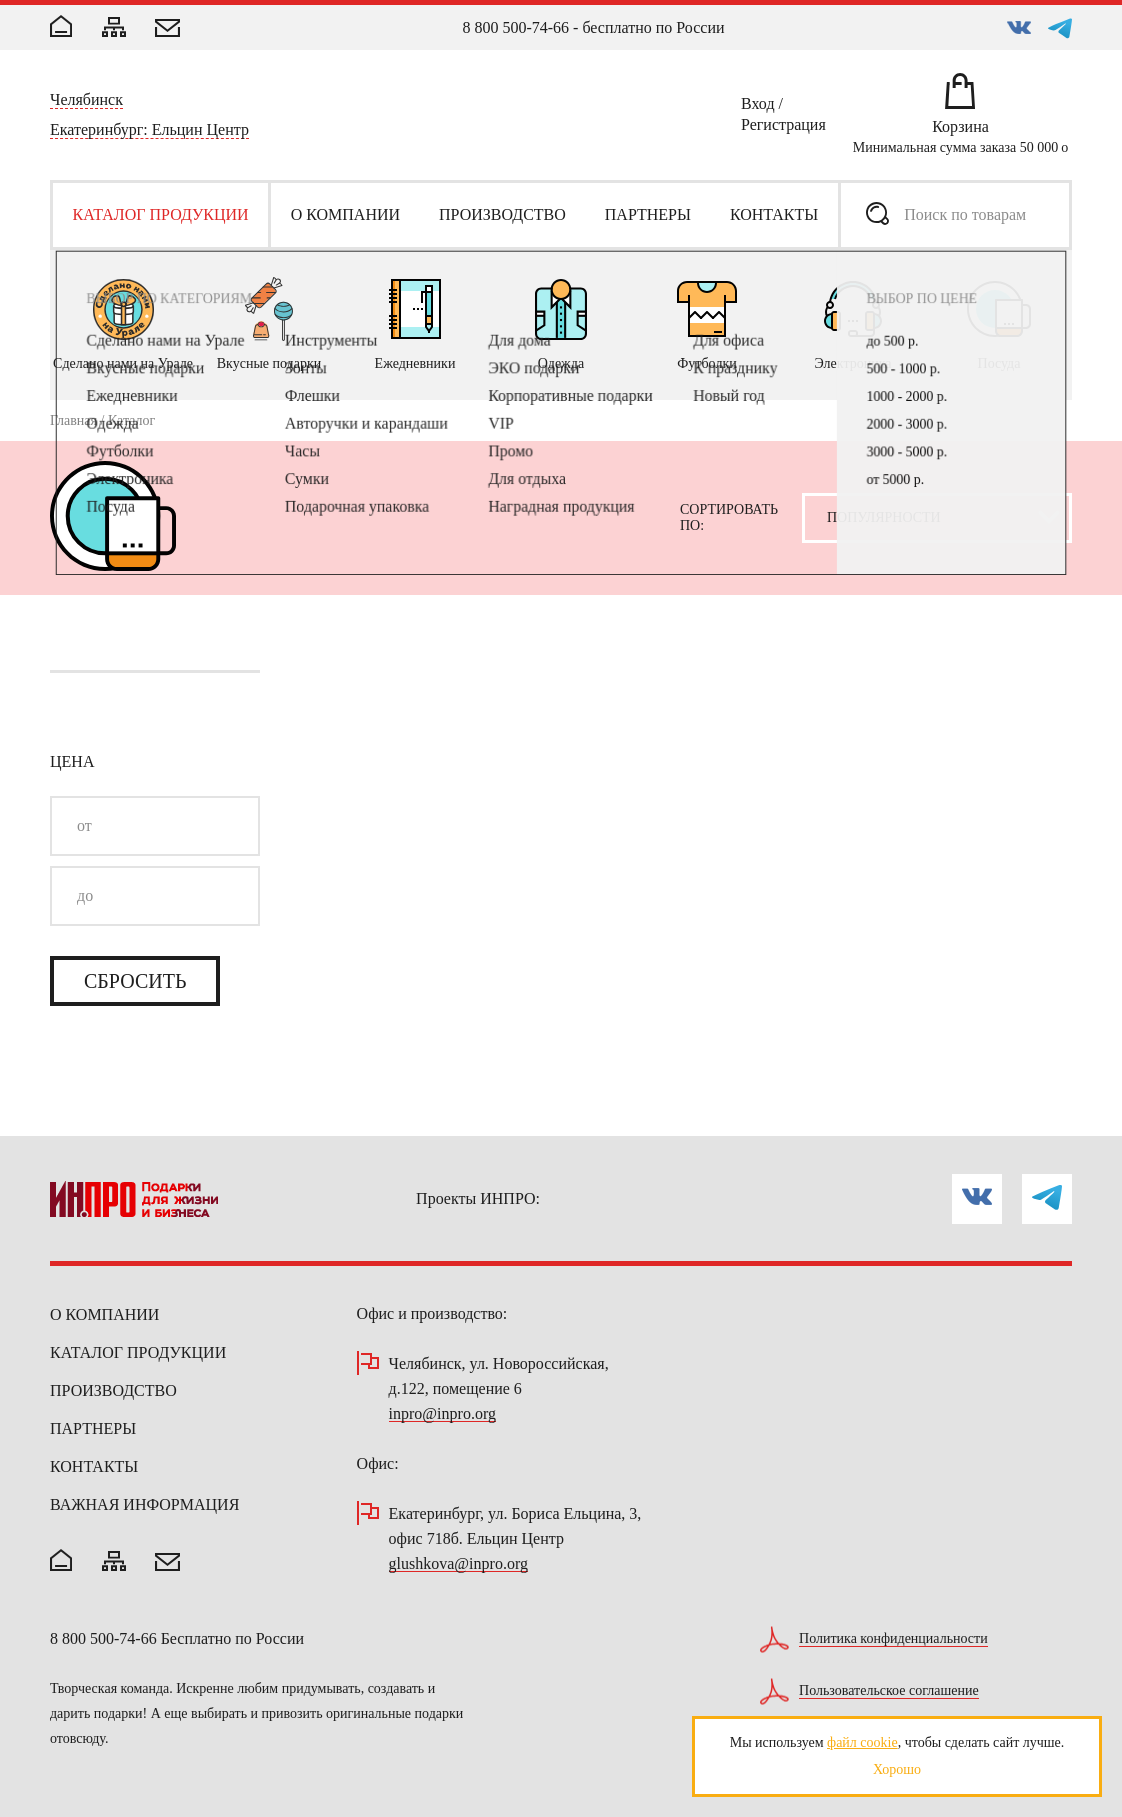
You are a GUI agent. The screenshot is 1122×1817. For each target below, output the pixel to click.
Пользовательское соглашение (889, 1691)
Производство (113, 1390)
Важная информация (144, 1504)
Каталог (131, 420)
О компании (104, 1314)
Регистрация (783, 128)
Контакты (94, 1466)
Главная (73, 420)
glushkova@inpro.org (458, 1564)
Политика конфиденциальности (893, 1639)
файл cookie (862, 1742)
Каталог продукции (138, 1352)
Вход (758, 107)
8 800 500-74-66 (515, 27)
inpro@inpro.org (442, 1414)
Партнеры (93, 1428)
